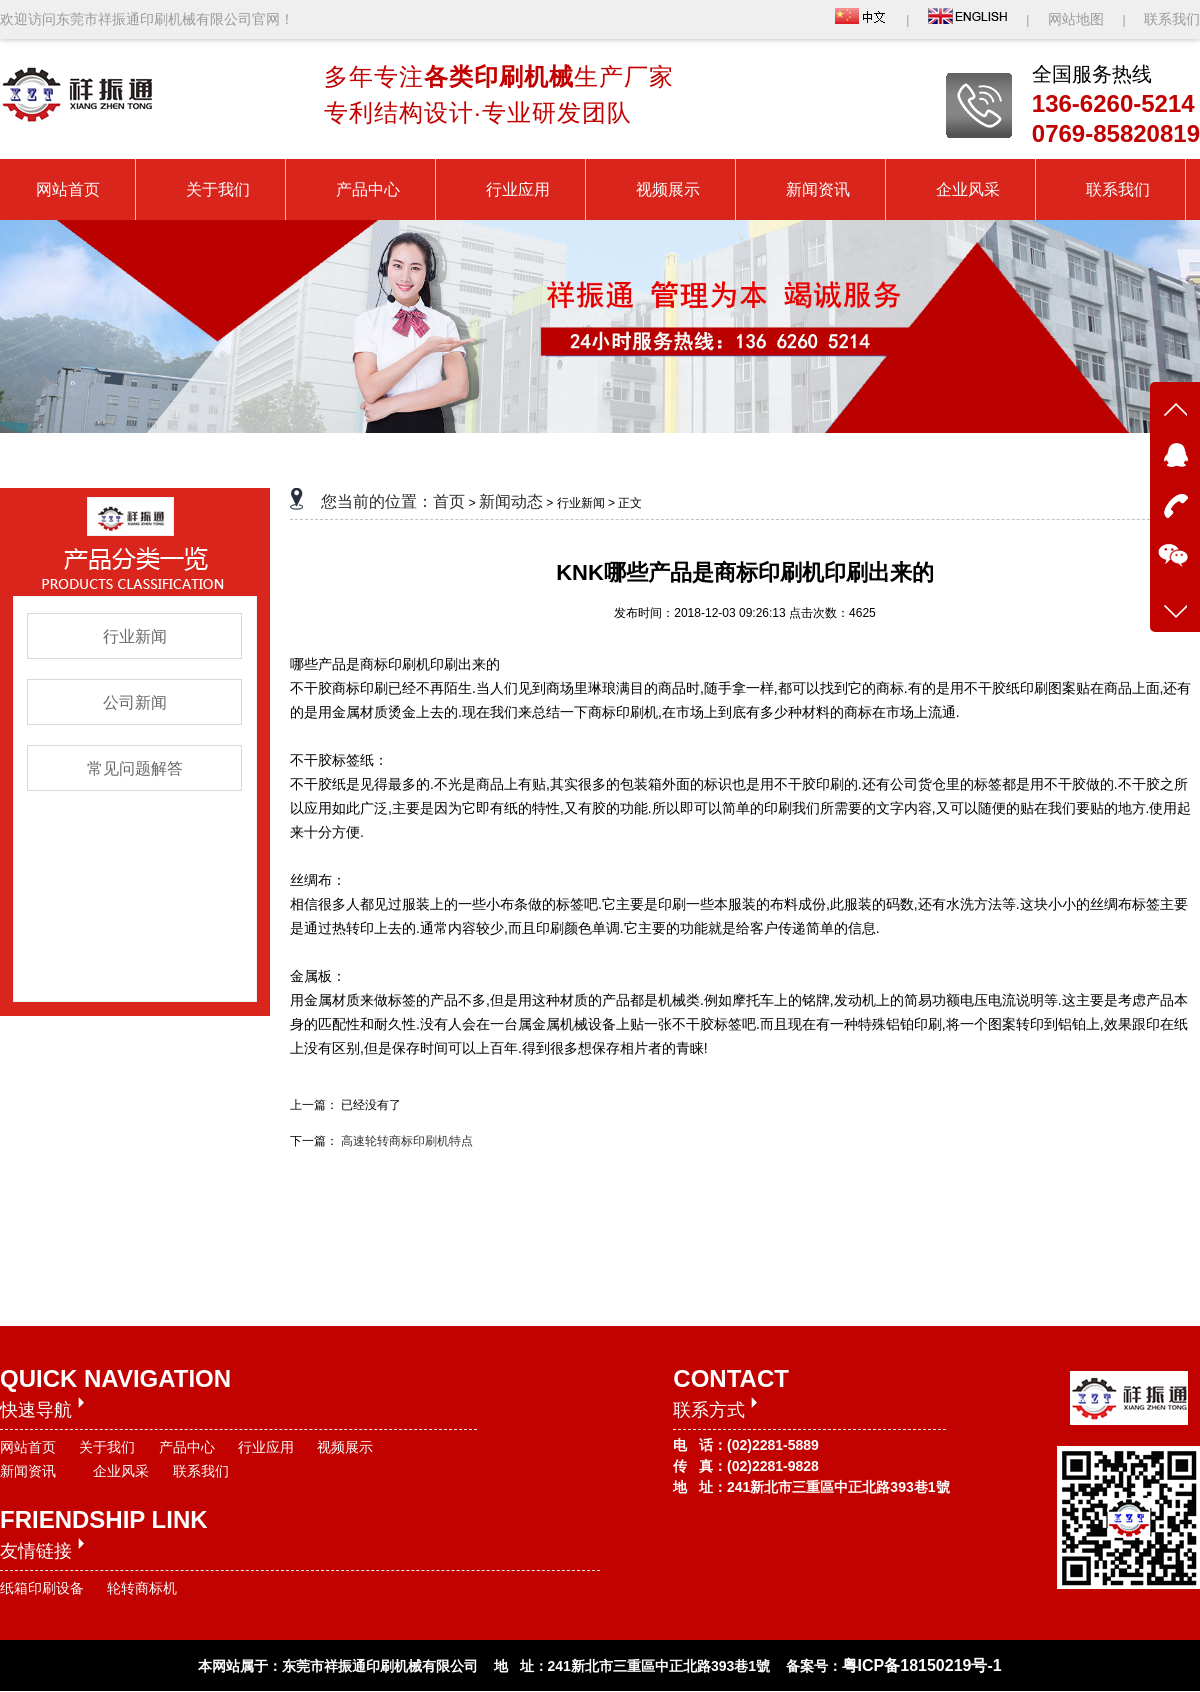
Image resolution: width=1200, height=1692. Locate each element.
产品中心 (187, 1447)
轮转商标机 (142, 1588)
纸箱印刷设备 (42, 1588)
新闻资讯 (28, 1471)
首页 (449, 501)
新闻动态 (511, 501)
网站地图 (1078, 19)
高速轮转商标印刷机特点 (407, 1141)
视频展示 (345, 1447)
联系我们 (1172, 19)
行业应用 (266, 1447)
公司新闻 (135, 702)
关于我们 (107, 1447)
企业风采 (121, 1471)
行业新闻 (135, 636)
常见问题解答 (135, 768)
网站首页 (28, 1447)
